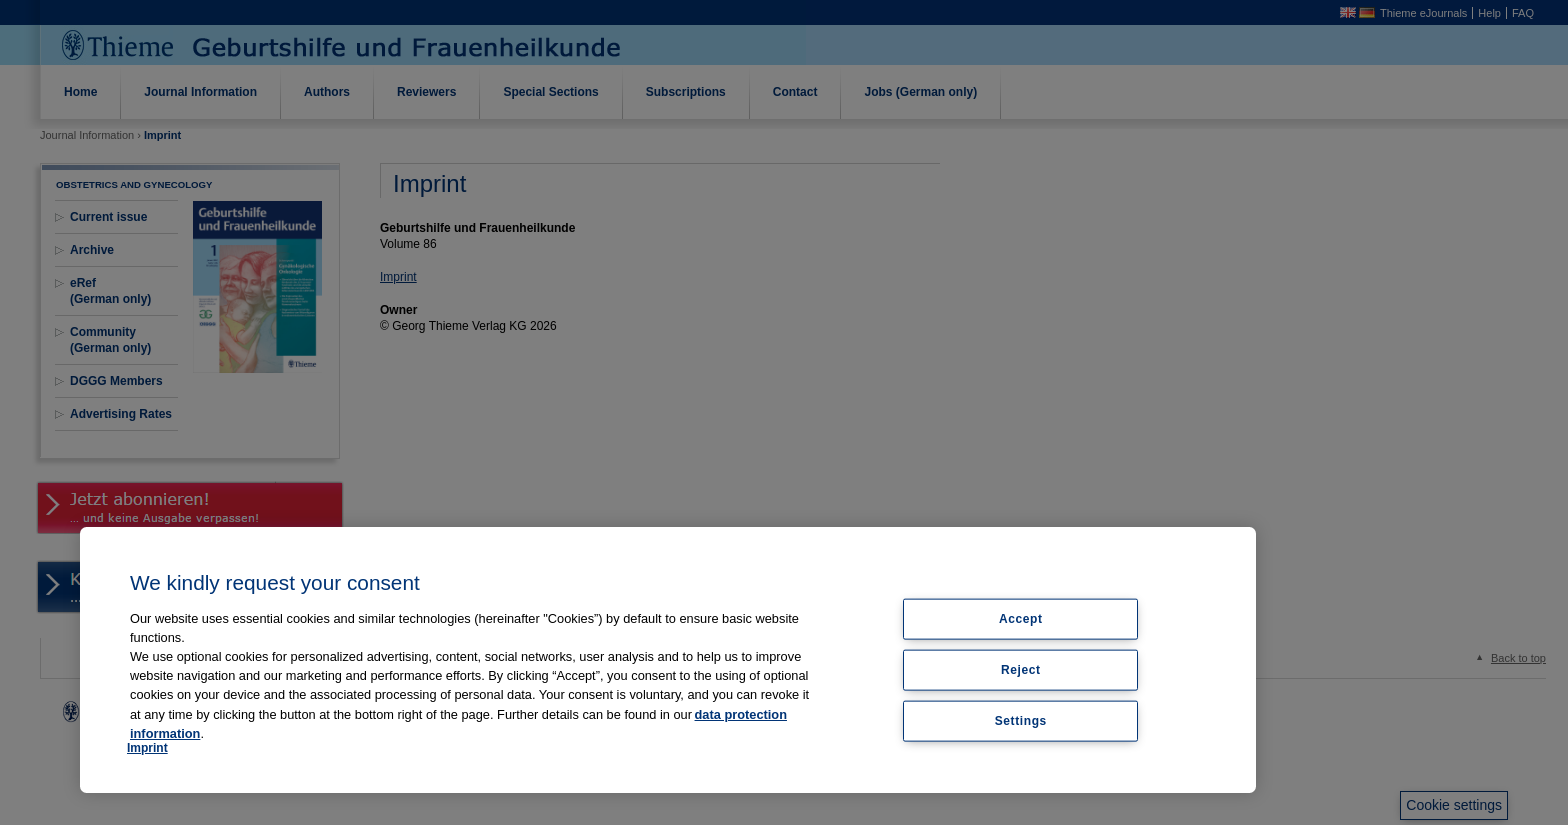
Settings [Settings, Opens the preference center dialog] (1021, 720)
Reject (1021, 669)
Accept (1021, 619)
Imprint (147, 748)
